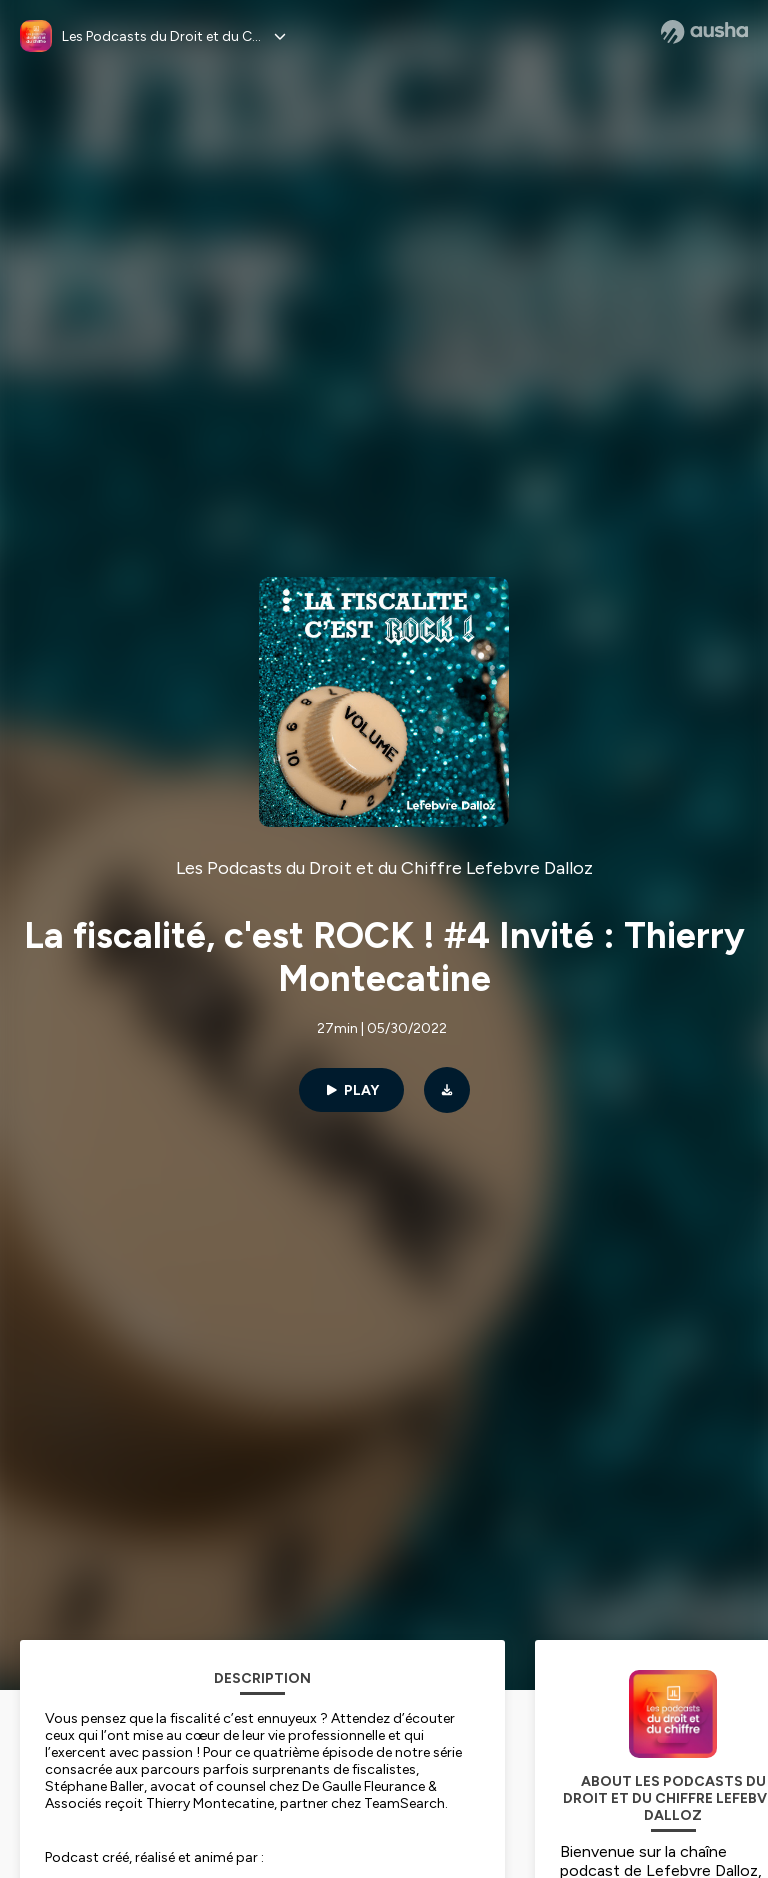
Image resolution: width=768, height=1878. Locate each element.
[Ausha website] (704, 32)
